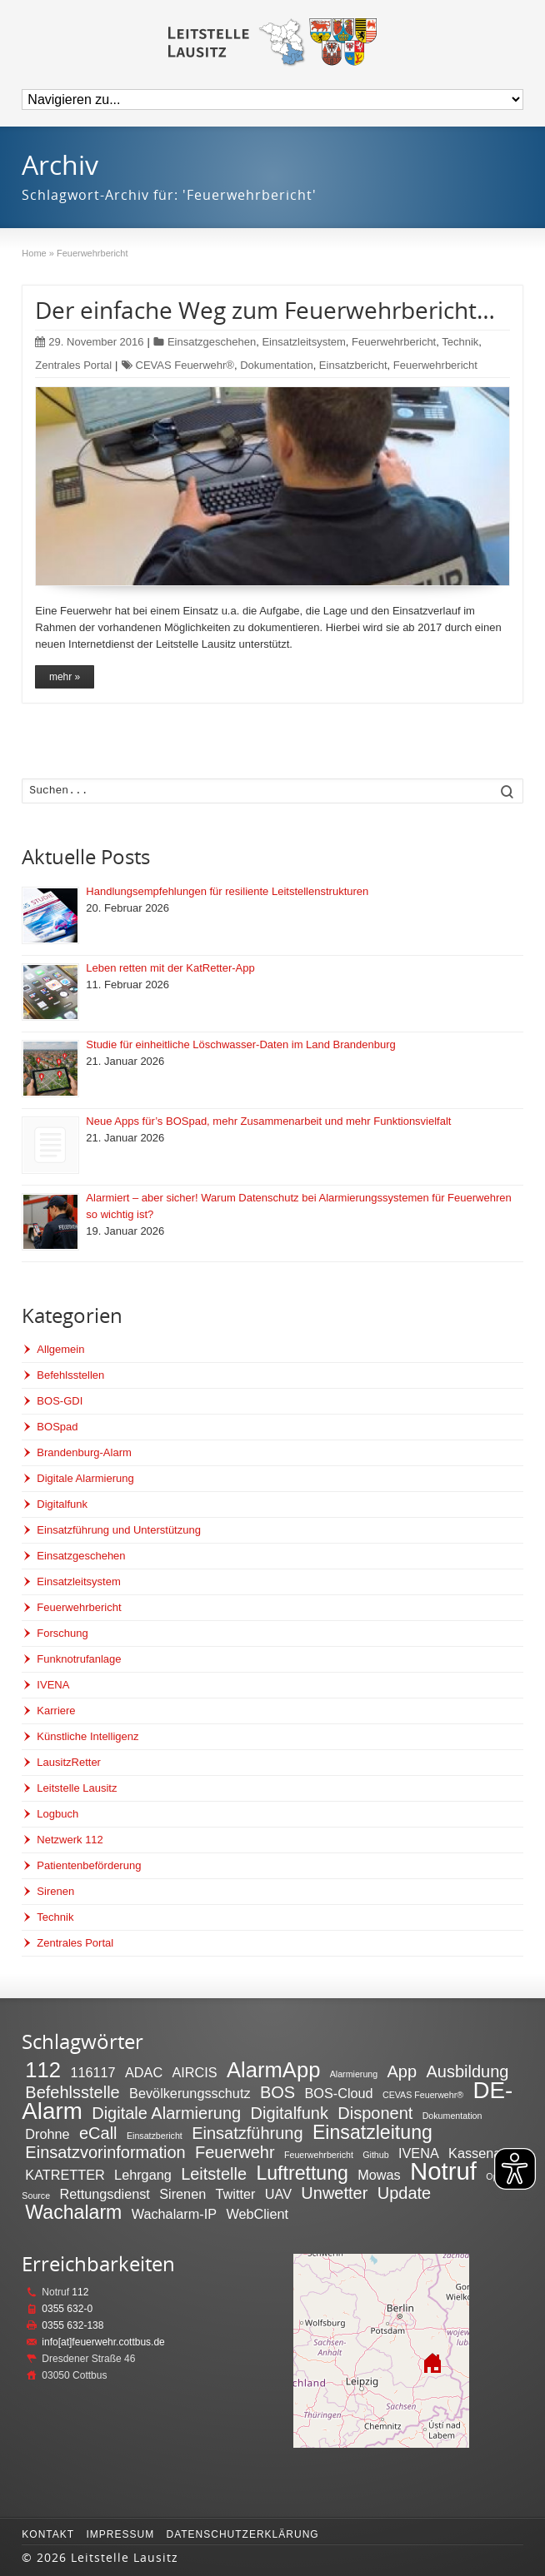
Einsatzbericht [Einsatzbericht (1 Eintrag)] (154, 2136)
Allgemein (60, 1349)
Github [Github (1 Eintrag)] (375, 2155)
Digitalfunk (62, 1504)
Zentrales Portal (73, 365)
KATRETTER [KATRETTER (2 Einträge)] (64, 2174)
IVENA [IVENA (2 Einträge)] (418, 2153)
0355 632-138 (72, 2325)
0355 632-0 (67, 2309)
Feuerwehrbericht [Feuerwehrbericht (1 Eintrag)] (318, 2155)
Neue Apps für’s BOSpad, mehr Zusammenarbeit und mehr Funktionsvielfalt (268, 1121)
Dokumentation (276, 365)
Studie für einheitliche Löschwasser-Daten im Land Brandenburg (240, 1044)
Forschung (62, 1633)
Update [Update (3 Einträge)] (405, 2193)
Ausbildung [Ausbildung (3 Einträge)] (467, 2071)
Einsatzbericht (353, 365)
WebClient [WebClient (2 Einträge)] (257, 2213)
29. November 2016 (89, 342)
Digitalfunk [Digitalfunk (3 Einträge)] (289, 2113)
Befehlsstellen (70, 1375)
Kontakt (48, 2534)
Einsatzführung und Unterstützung (119, 1530)
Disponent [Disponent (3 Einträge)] (375, 2113)
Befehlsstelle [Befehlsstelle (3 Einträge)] (72, 2092)
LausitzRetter (69, 1762)
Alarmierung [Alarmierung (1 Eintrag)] (354, 2074)
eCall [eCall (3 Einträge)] (98, 2133)
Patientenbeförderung (89, 1865)
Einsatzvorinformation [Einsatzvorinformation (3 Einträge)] (105, 2152)
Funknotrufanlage (79, 1659)
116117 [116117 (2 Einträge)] (92, 2072)
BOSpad (57, 1426)
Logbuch (57, 1814)
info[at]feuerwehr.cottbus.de (103, 2342)
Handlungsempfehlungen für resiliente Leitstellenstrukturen (227, 891)
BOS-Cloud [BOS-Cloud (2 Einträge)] (338, 2093)
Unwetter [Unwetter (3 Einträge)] (334, 2193)
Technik (460, 342)
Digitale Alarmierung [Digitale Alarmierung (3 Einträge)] (166, 2113)
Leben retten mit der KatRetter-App (170, 968)
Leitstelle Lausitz (77, 1788)
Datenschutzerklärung (243, 2534)
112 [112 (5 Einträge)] (43, 2069)
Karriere (56, 1710)
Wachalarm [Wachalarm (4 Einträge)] (73, 2212)
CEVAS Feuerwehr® (185, 365)
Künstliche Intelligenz (87, 1736)
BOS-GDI (59, 1401)
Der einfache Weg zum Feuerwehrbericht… (265, 310)
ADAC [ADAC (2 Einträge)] (143, 2072)
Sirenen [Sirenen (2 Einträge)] (182, 2193)
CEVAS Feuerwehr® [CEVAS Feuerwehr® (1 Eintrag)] (422, 2095)
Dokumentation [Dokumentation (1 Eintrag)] (452, 2116)
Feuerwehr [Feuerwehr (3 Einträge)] (235, 2152)
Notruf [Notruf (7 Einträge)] (443, 2171)
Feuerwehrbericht (394, 342)
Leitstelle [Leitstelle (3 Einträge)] (214, 2174)
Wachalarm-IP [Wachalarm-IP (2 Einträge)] (174, 2213)
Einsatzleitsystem (303, 342)
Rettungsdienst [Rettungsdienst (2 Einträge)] (104, 2193)
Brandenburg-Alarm (84, 1452)
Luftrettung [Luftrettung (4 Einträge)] (302, 2173)
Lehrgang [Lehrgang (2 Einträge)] (143, 2174)
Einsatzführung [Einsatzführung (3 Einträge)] (247, 2133)
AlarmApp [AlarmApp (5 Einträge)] (273, 2069)
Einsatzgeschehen (212, 342)
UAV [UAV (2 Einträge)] (278, 2193)
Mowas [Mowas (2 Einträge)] (379, 2174)
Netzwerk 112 (69, 1839)
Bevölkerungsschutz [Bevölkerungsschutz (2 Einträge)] (189, 2093)
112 (80, 2292)
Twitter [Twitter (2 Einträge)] (236, 2193)
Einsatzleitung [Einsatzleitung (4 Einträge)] (372, 2132)
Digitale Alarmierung (85, 1478)
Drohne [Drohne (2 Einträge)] (47, 2133)
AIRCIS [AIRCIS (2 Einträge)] (194, 2072)
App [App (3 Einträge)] (403, 2071)
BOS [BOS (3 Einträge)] (277, 2092)
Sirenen (55, 1891)
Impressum (120, 2534)
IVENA (53, 1684)
